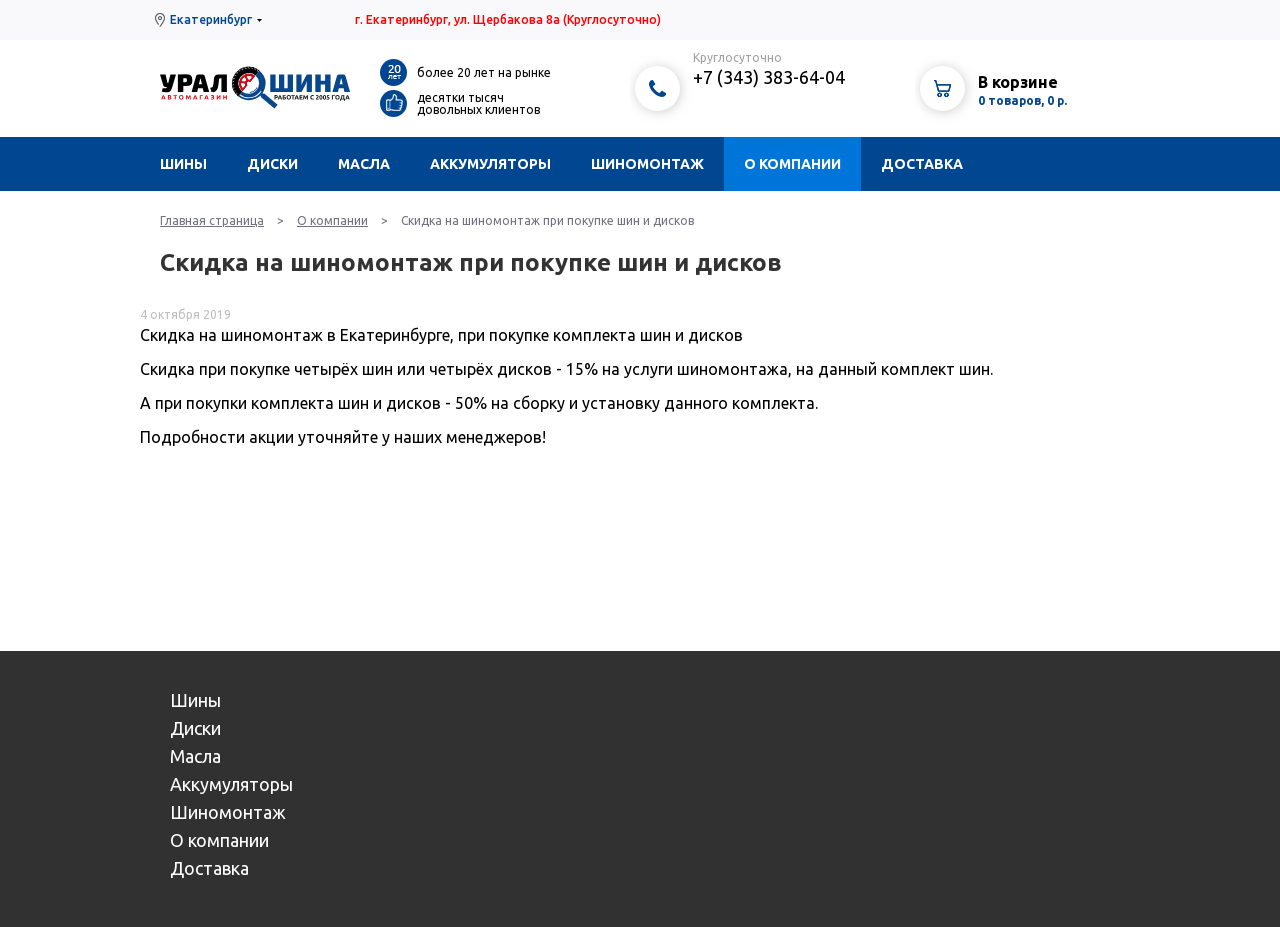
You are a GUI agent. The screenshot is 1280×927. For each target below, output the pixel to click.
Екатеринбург (211, 19)
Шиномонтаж (647, 164)
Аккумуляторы (490, 164)
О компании (792, 164)
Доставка (922, 164)
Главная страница (212, 220)
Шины (183, 164)
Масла (364, 164)
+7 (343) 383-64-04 (769, 77)
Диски (272, 164)
